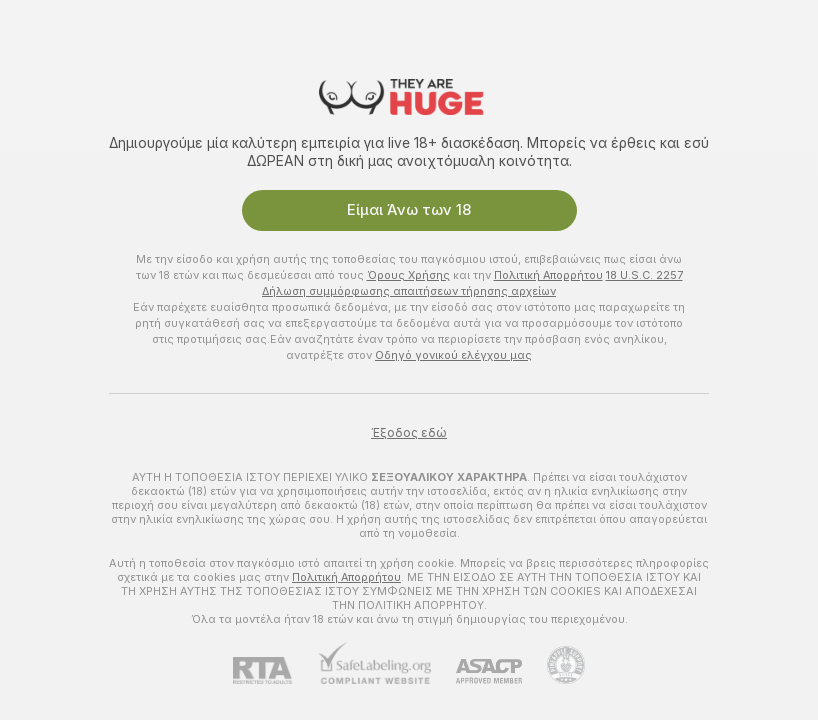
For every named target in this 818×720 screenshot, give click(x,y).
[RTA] (275, 670)
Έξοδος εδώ (409, 433)
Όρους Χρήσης (408, 275)
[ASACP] (476, 671)
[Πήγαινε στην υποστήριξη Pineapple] (553, 665)
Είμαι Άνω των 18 (409, 210)
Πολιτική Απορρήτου (548, 275)
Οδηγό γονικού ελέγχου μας (453, 355)
